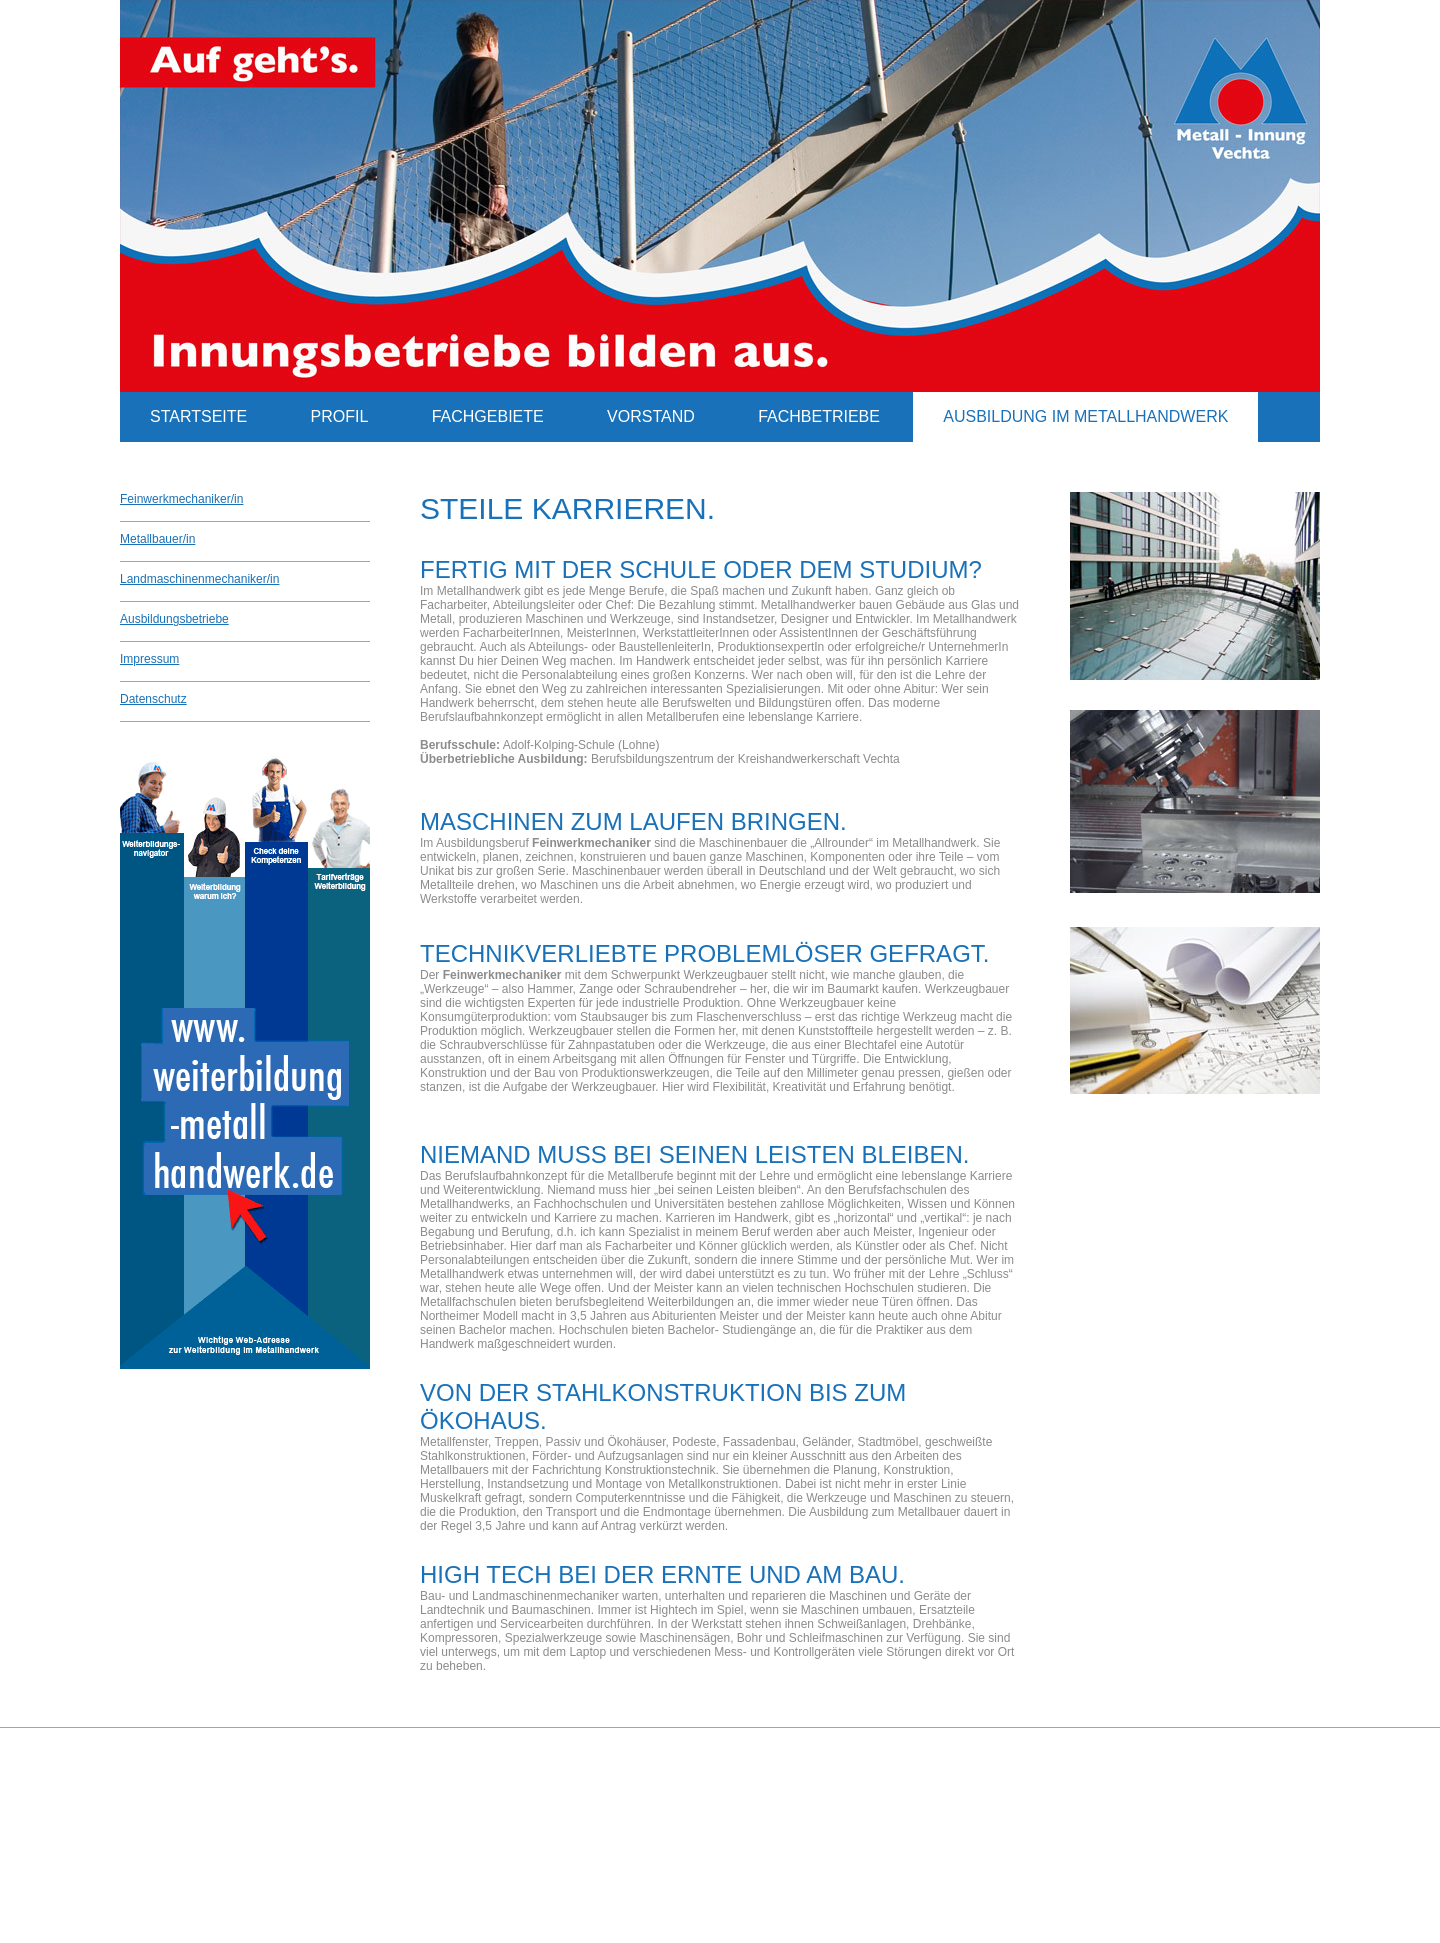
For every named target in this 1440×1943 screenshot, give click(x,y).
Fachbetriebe (819, 416)
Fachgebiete (488, 416)
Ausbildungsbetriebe (174, 619)
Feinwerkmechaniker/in (181, 499)
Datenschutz (153, 699)
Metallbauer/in (157, 539)
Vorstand (651, 416)
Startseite (198, 416)
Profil (340, 416)
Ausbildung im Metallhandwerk (1085, 416)
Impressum (149, 659)
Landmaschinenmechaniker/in (199, 579)
